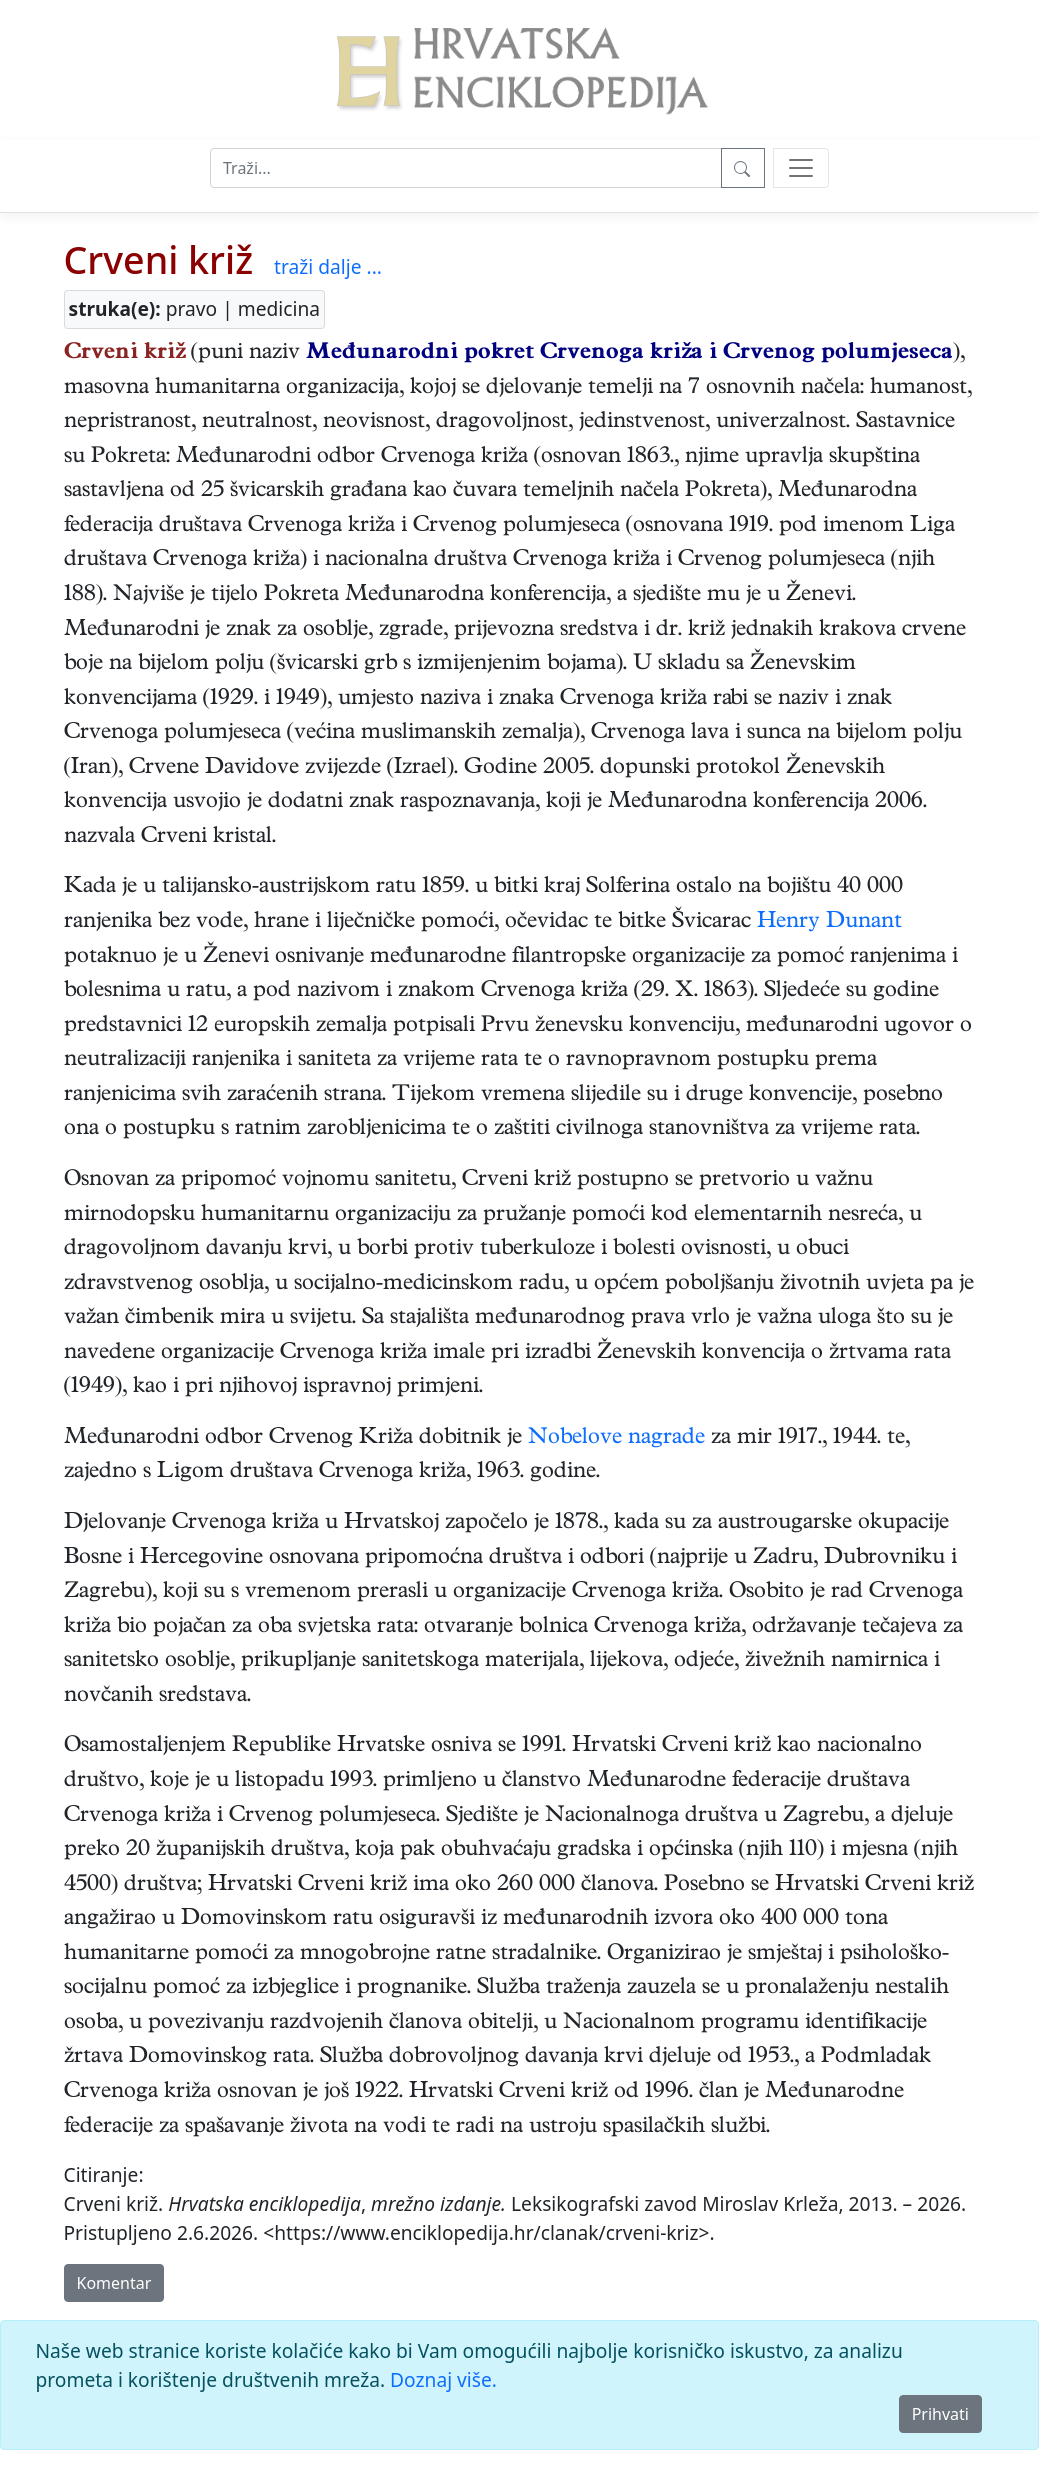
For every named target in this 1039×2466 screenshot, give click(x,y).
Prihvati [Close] (940, 2414)
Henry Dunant (829, 923)
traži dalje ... (328, 266)
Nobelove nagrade (616, 1439)
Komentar (114, 2283)
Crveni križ (159, 259)
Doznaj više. (443, 2379)
